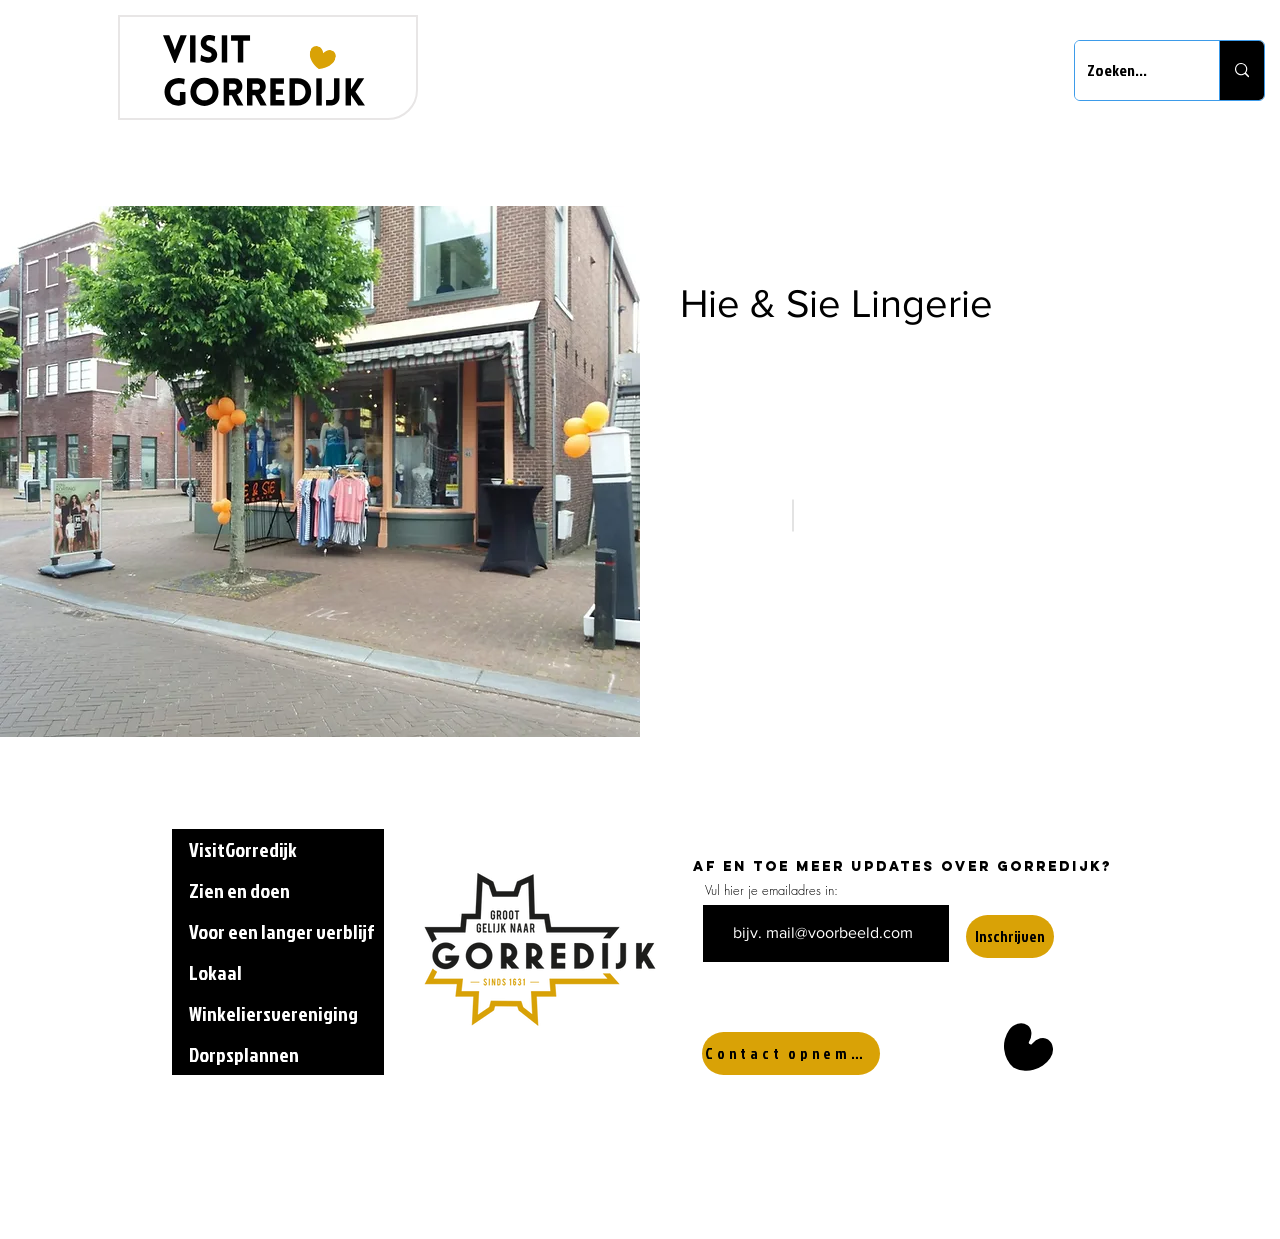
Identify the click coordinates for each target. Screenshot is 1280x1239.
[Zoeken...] (1132, 70)
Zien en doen (239, 890)
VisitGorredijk (243, 849)
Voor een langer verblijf (281, 931)
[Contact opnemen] (791, 1053)
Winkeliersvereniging (273, 1013)
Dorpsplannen (244, 1054)
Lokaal (215, 972)
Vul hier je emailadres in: (771, 890)
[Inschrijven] (1010, 936)
